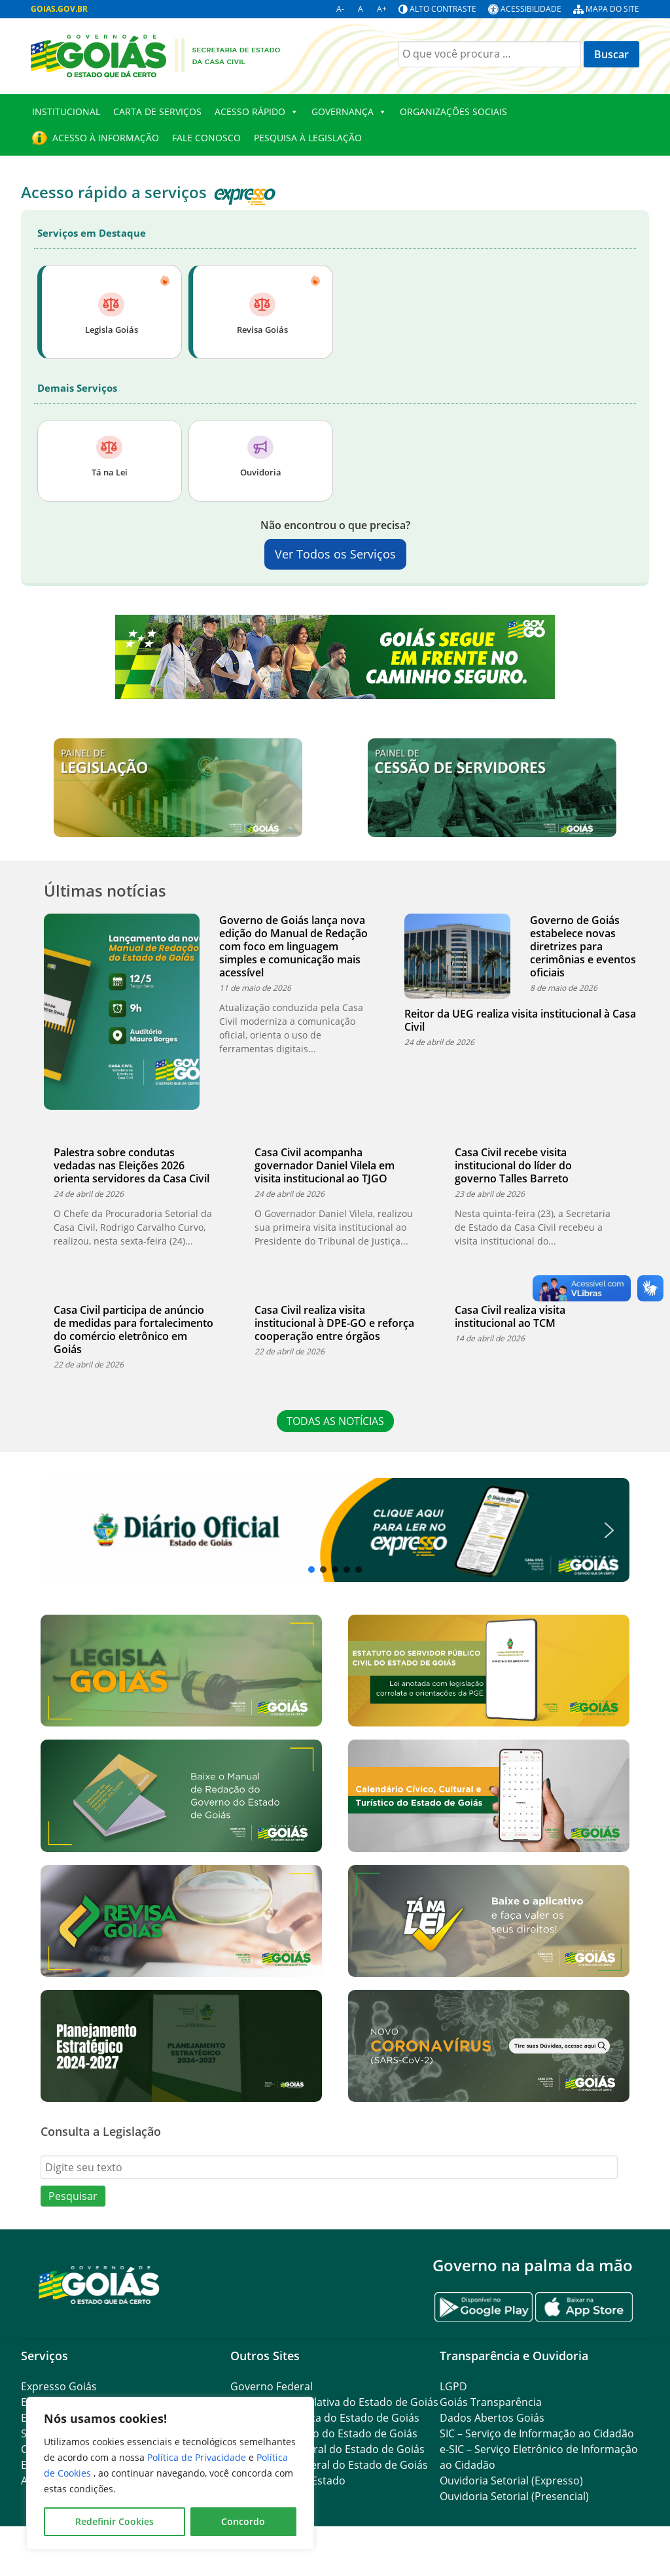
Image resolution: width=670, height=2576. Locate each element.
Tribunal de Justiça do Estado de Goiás (324, 2418)
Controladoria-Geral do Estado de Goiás (329, 2465)
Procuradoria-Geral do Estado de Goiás (327, 2449)
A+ (382, 8)
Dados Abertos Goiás (492, 2418)
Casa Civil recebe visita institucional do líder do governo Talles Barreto (513, 1165)
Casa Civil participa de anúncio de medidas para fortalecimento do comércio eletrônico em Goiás (133, 1329)
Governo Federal (271, 2386)
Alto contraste (443, 8)
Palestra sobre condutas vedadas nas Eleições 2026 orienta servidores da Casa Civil (131, 1165)
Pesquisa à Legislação (308, 137)
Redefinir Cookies (114, 2521)
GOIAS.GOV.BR (59, 8)
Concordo (243, 2521)
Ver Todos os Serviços (335, 554)
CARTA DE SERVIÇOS (157, 111)
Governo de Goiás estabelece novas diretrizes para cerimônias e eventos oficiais (583, 946)
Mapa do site (612, 8)
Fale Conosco (206, 137)
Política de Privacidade (198, 2457)
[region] (170, 2473)
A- (340, 8)
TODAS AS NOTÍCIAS (335, 1421)
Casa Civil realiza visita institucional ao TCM (510, 1316)
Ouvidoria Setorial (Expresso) (511, 2480)
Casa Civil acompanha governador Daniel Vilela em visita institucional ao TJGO (325, 1165)
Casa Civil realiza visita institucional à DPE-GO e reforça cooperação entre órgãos (334, 1323)
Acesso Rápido (256, 112)
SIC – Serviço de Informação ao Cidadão (537, 2433)
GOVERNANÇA (349, 112)
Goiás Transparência (491, 2402)
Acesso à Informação (105, 137)
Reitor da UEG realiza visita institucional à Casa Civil (520, 1020)
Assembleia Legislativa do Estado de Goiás (334, 2402)
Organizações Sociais (453, 111)
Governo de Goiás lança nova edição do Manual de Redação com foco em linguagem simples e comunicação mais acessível (293, 946)
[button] (335, 1530)
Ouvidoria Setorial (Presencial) (514, 2496)
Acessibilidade (531, 8)
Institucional (66, 111)
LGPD (453, 2386)
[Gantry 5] (99, 2284)
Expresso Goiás (59, 2386)
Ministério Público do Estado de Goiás (323, 2433)
